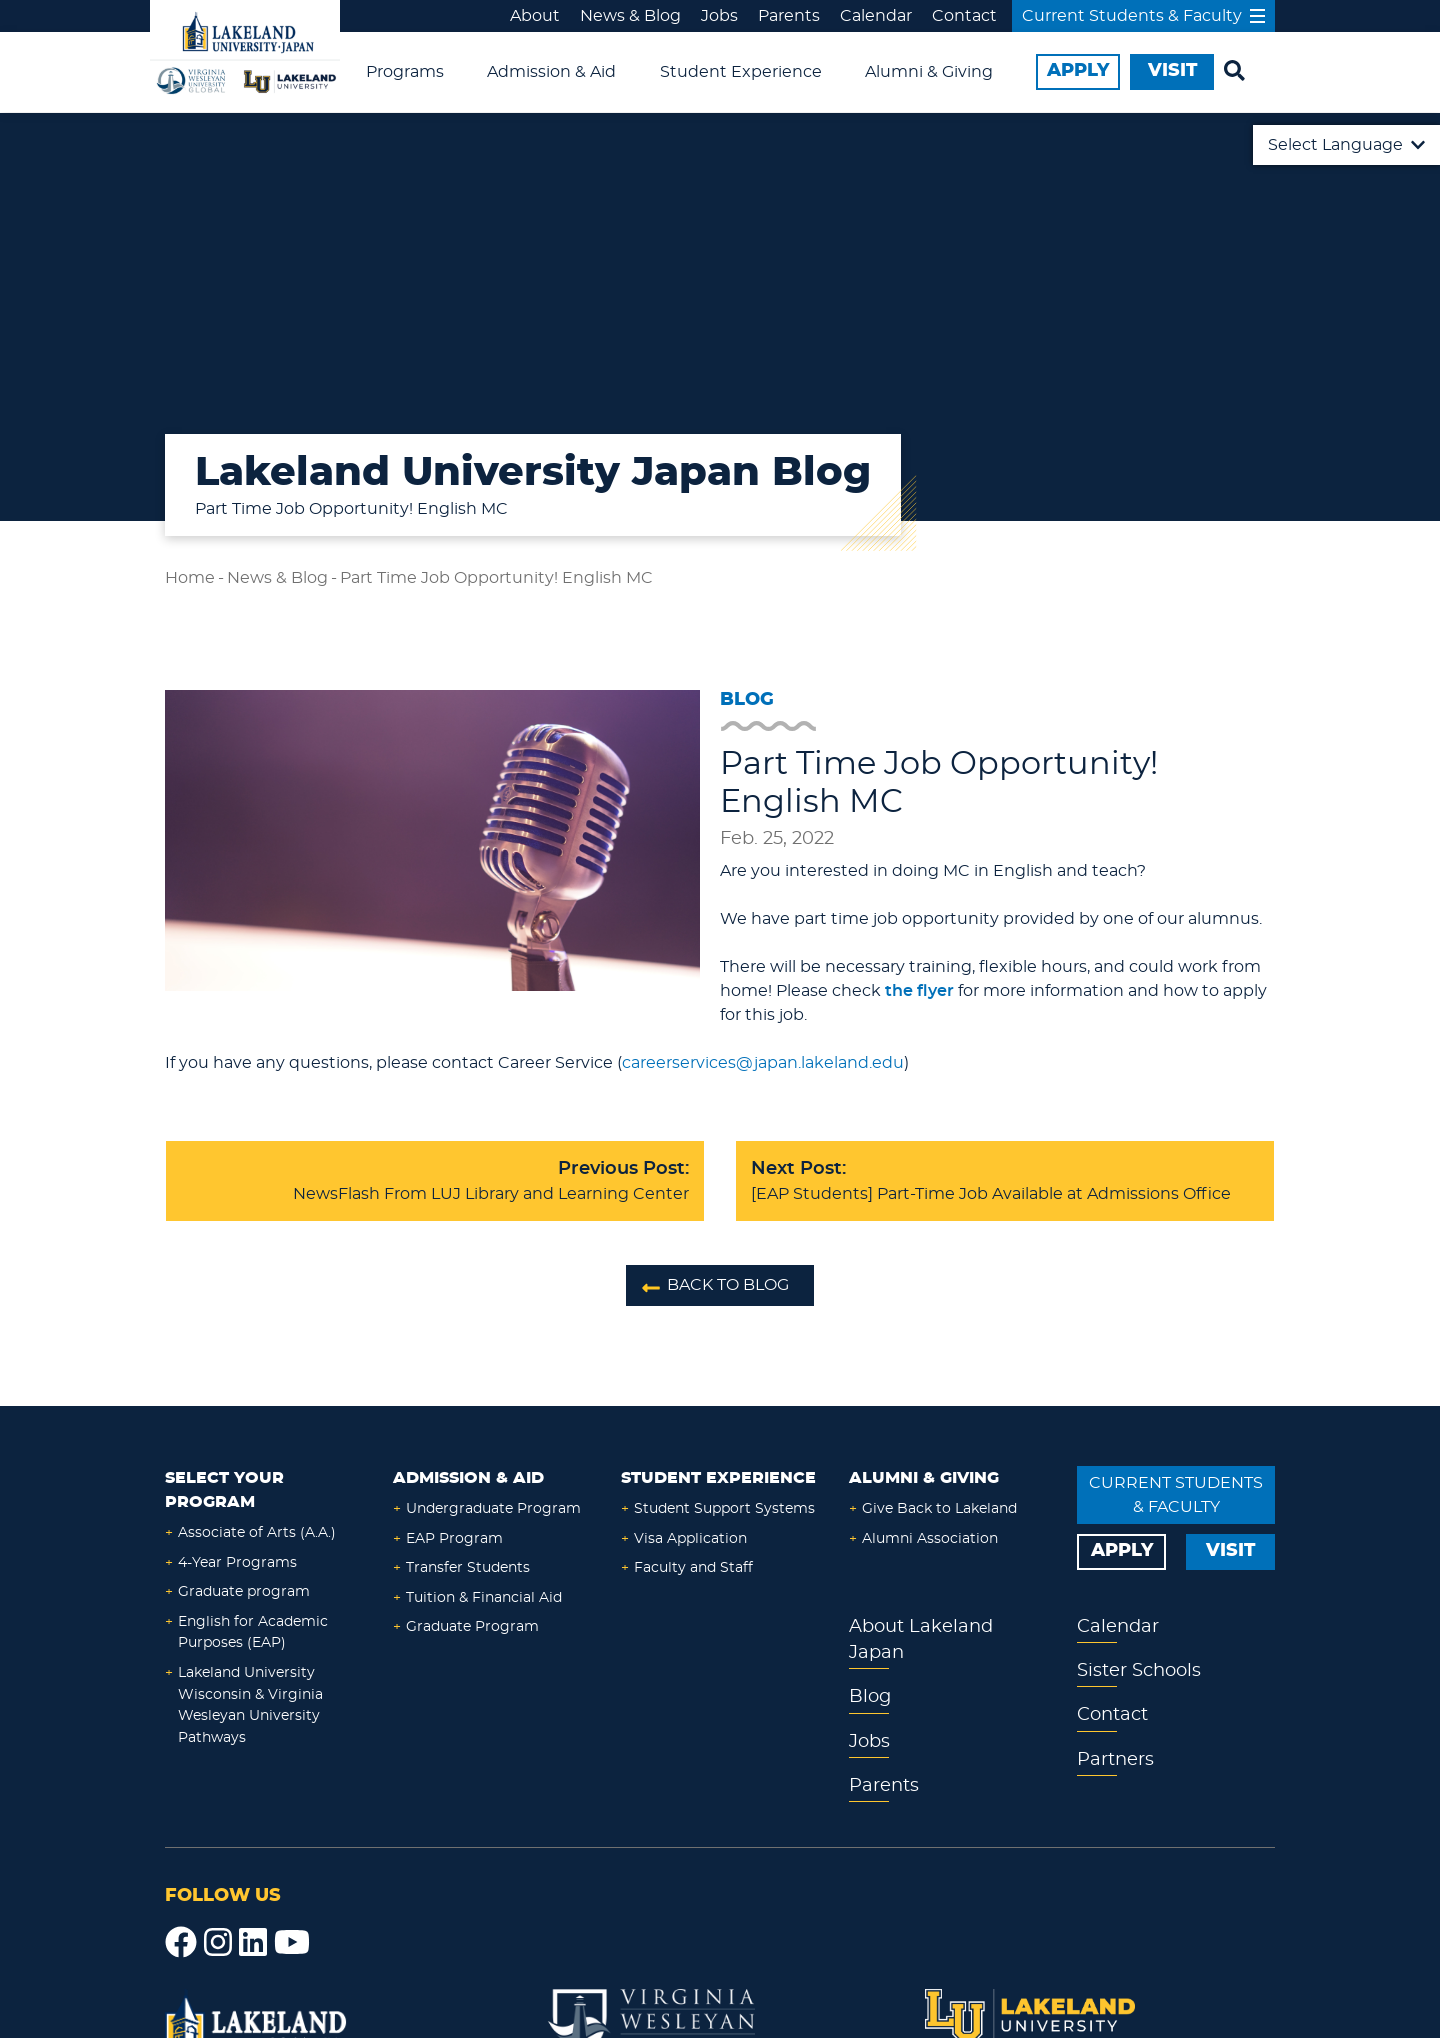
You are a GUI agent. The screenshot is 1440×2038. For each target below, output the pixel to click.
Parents (789, 16)
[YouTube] (292, 1943)
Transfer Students (468, 1567)
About (535, 16)
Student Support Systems (724, 1508)
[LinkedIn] (253, 1943)
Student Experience (741, 72)
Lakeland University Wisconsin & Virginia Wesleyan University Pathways (250, 1705)
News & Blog (630, 16)
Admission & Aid (551, 72)
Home (190, 578)
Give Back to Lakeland (939, 1508)
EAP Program (454, 1538)
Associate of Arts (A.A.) (257, 1532)
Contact (964, 16)
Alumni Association (930, 1538)
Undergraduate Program (493, 1508)
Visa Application (690, 1538)
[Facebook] (181, 1943)
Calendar (876, 16)
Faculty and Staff (693, 1567)
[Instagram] (218, 1943)
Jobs (719, 16)
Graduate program (244, 1591)
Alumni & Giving (929, 72)
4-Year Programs (237, 1562)
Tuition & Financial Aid (484, 1597)
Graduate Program (472, 1626)
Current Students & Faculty (1143, 16)
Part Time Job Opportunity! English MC (496, 578)
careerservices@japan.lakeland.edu (763, 1063)
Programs (405, 72)
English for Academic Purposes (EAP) (253, 1632)
